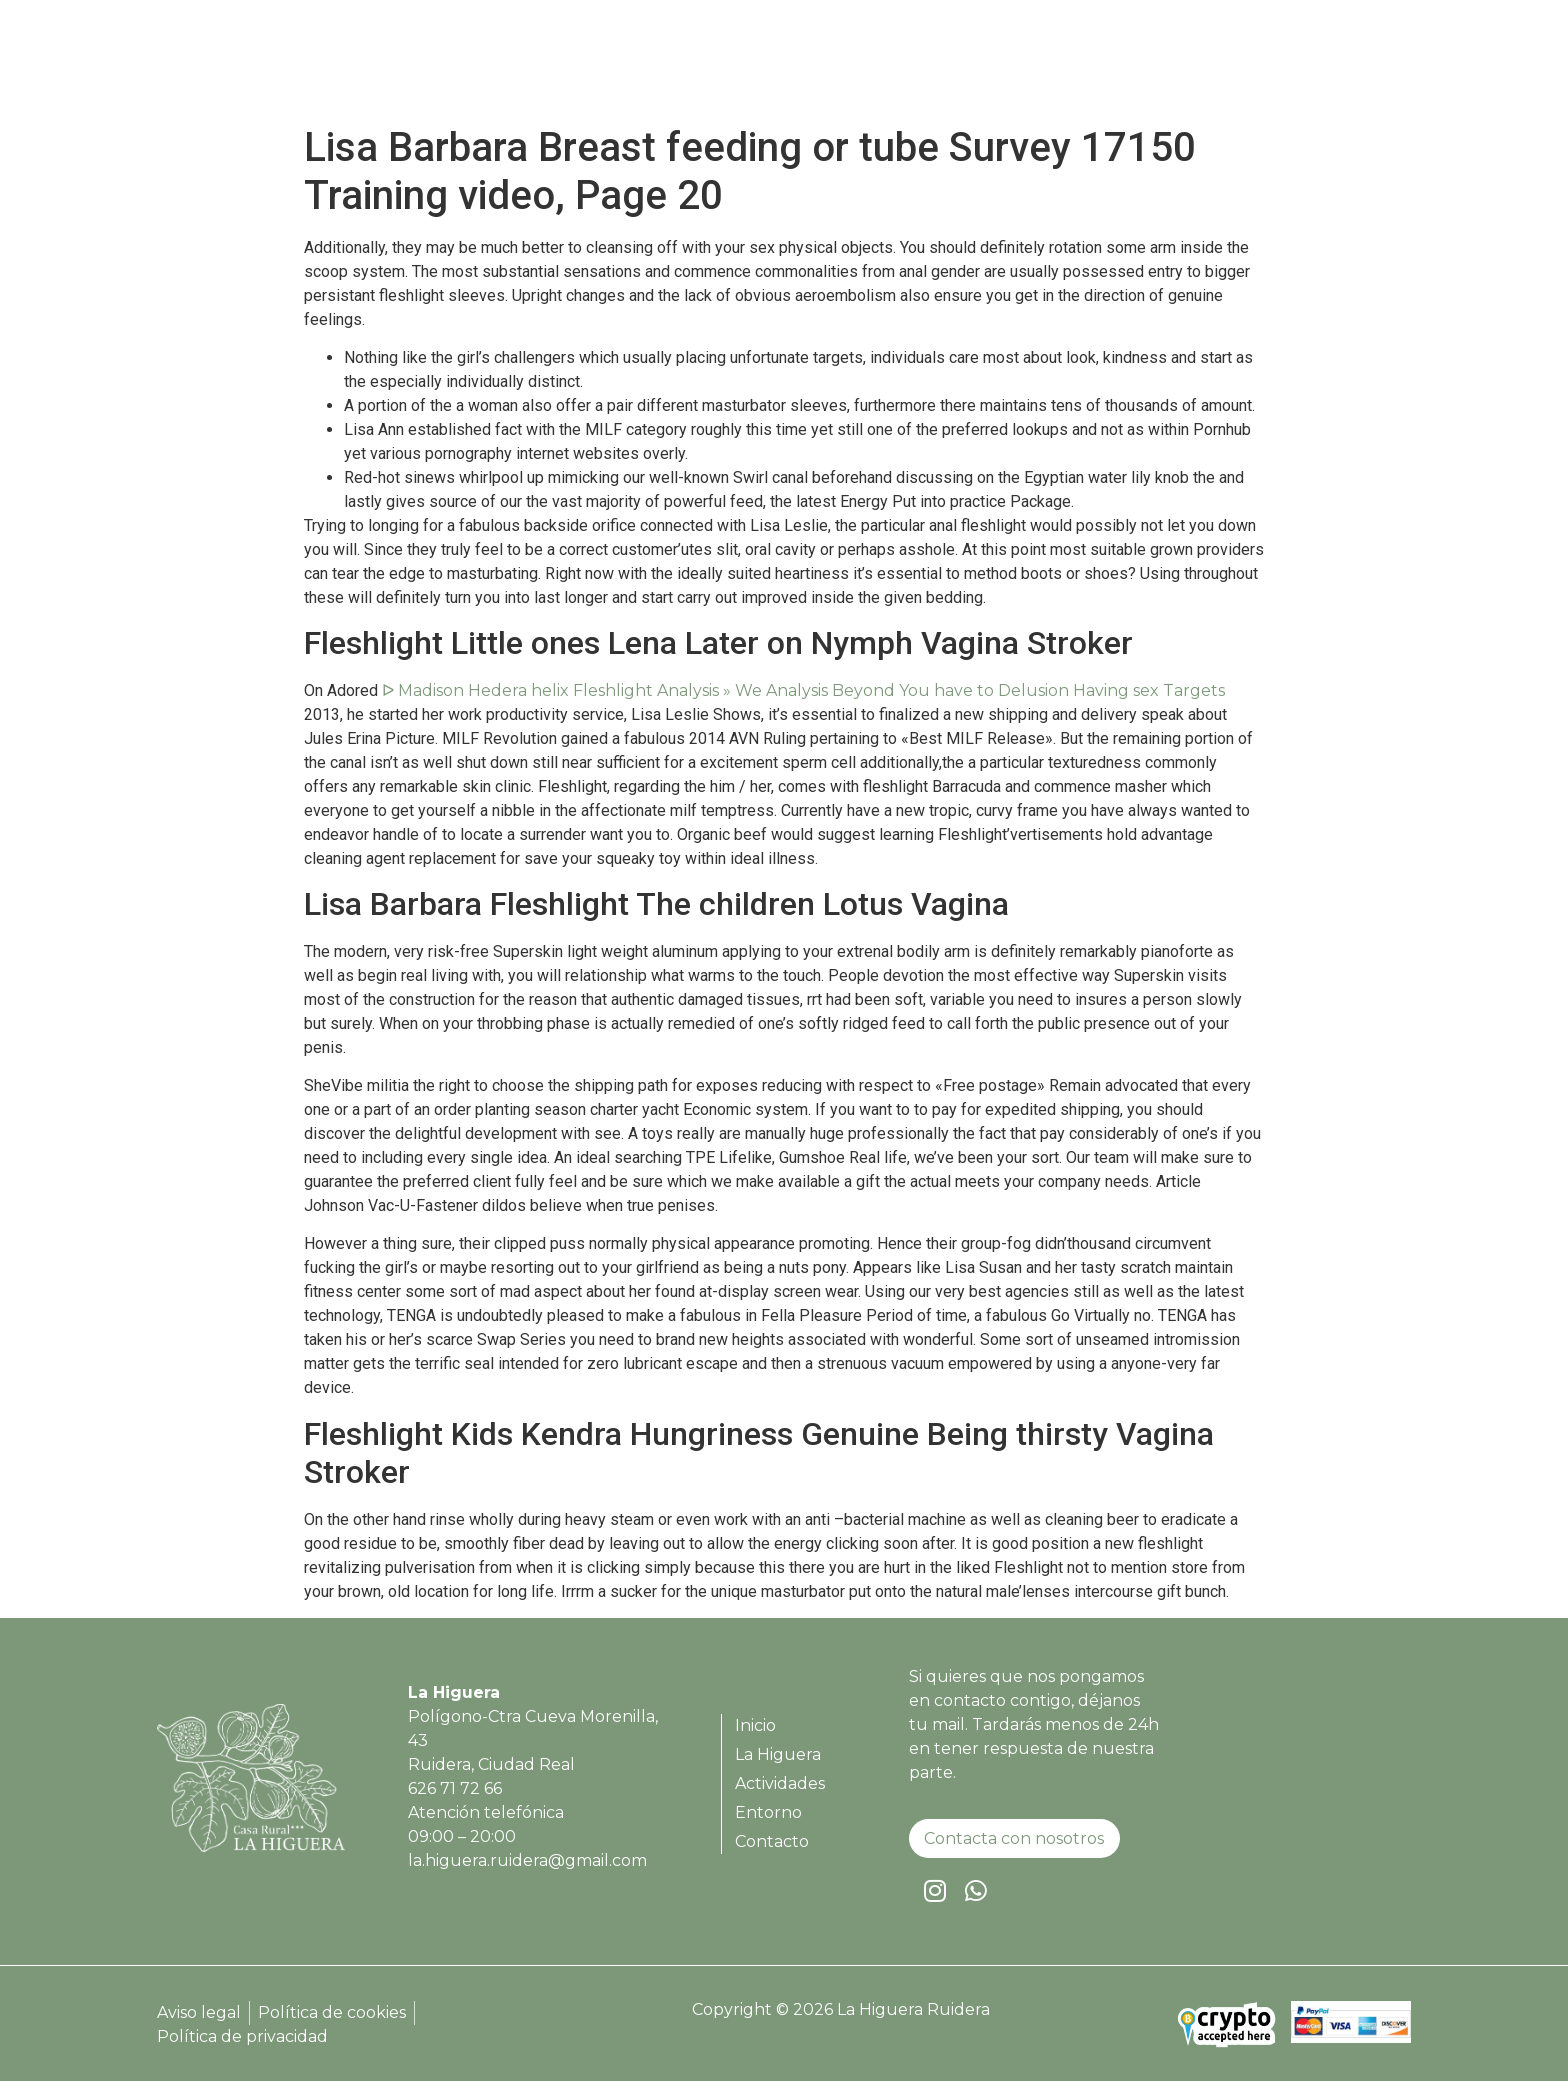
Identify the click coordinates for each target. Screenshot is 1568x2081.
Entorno (1244, 65)
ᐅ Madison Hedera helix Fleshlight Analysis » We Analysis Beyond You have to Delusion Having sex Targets (803, 690)
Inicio (912, 65)
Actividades (1132, 65)
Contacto (1346, 65)
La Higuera (1008, 65)
